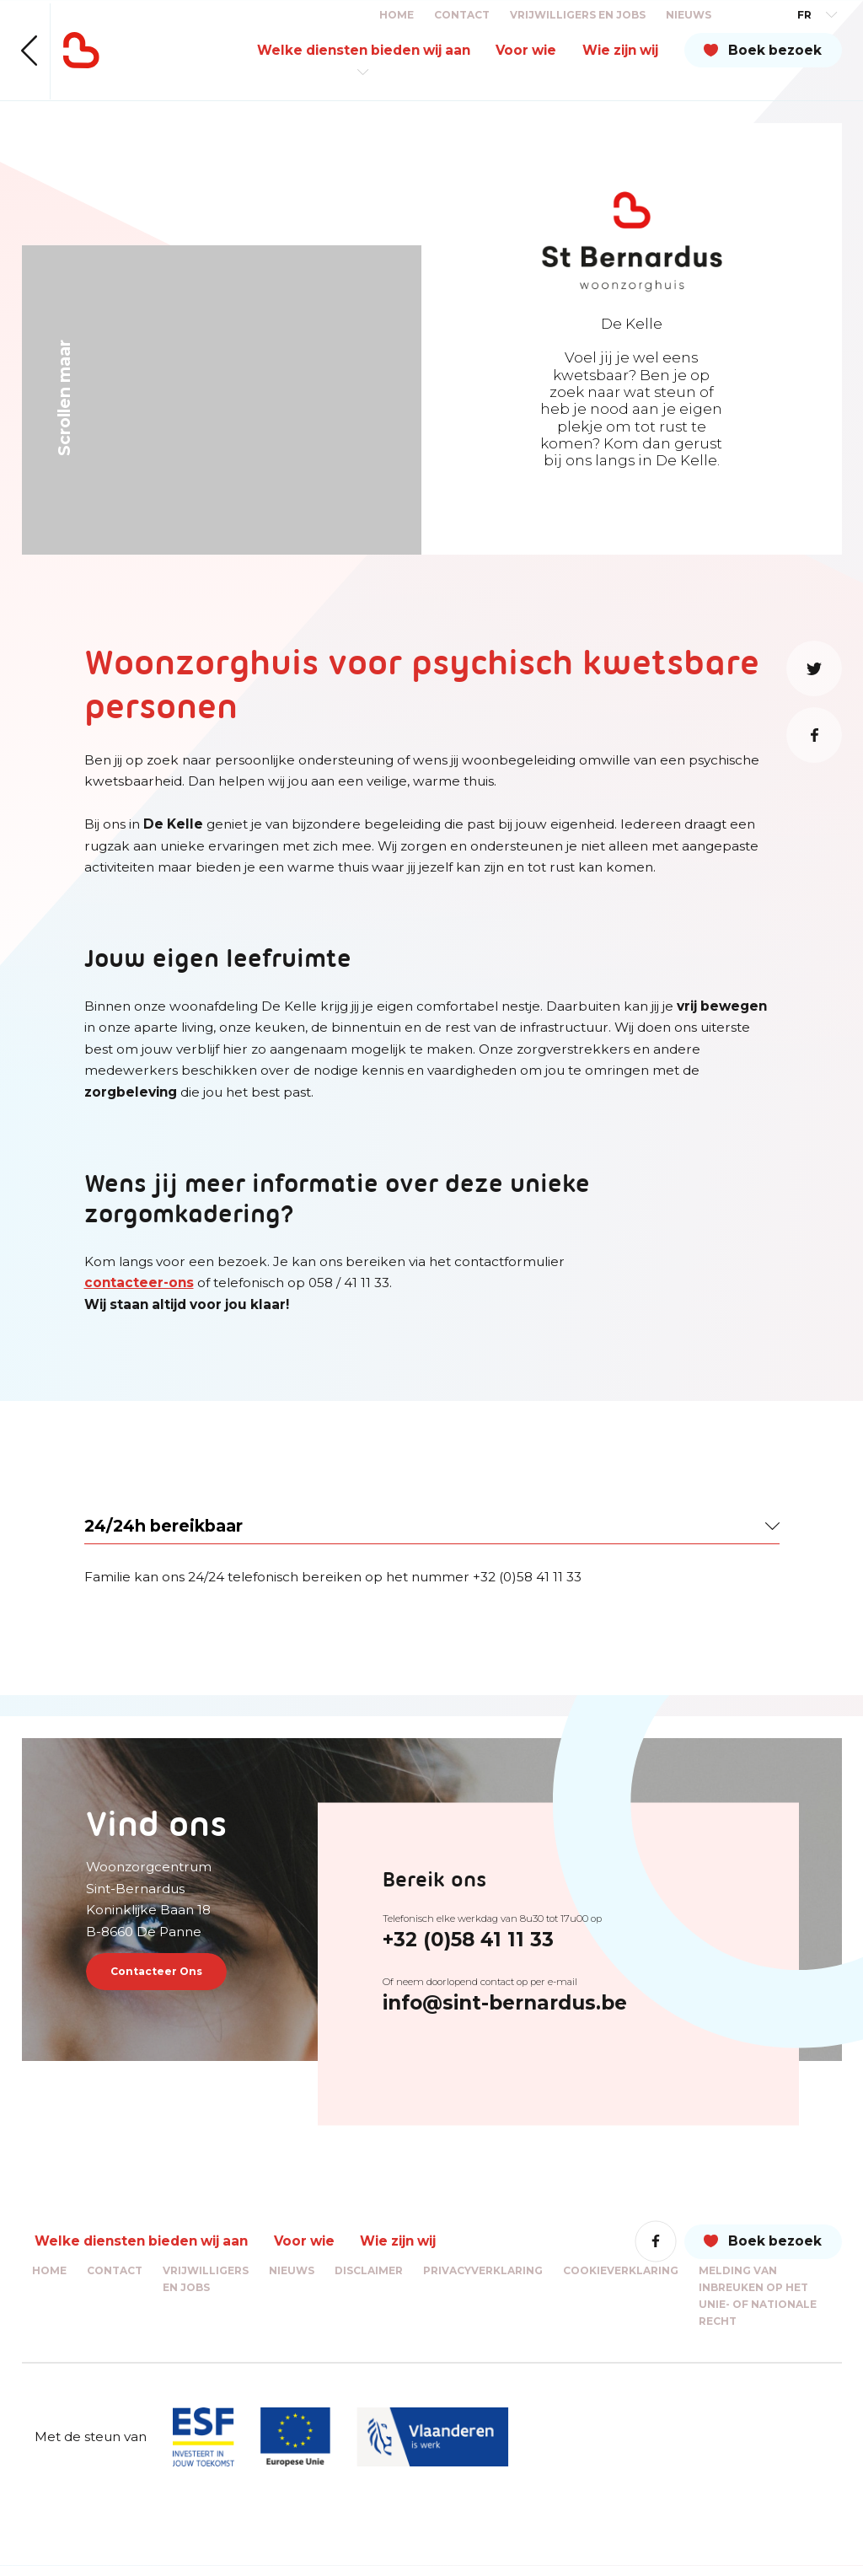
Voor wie (526, 50)
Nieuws (688, 14)
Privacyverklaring (483, 2280)
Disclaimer (369, 2280)
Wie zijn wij (620, 50)
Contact (462, 14)
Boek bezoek (775, 50)
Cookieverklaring (620, 2280)
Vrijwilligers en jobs (578, 14)
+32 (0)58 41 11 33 (494, 1940)
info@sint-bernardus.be (531, 2003)
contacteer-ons (139, 1283)
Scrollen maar (64, 398)
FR (804, 14)
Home (396, 14)
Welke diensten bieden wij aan (363, 50)
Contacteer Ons (172, 1976)
